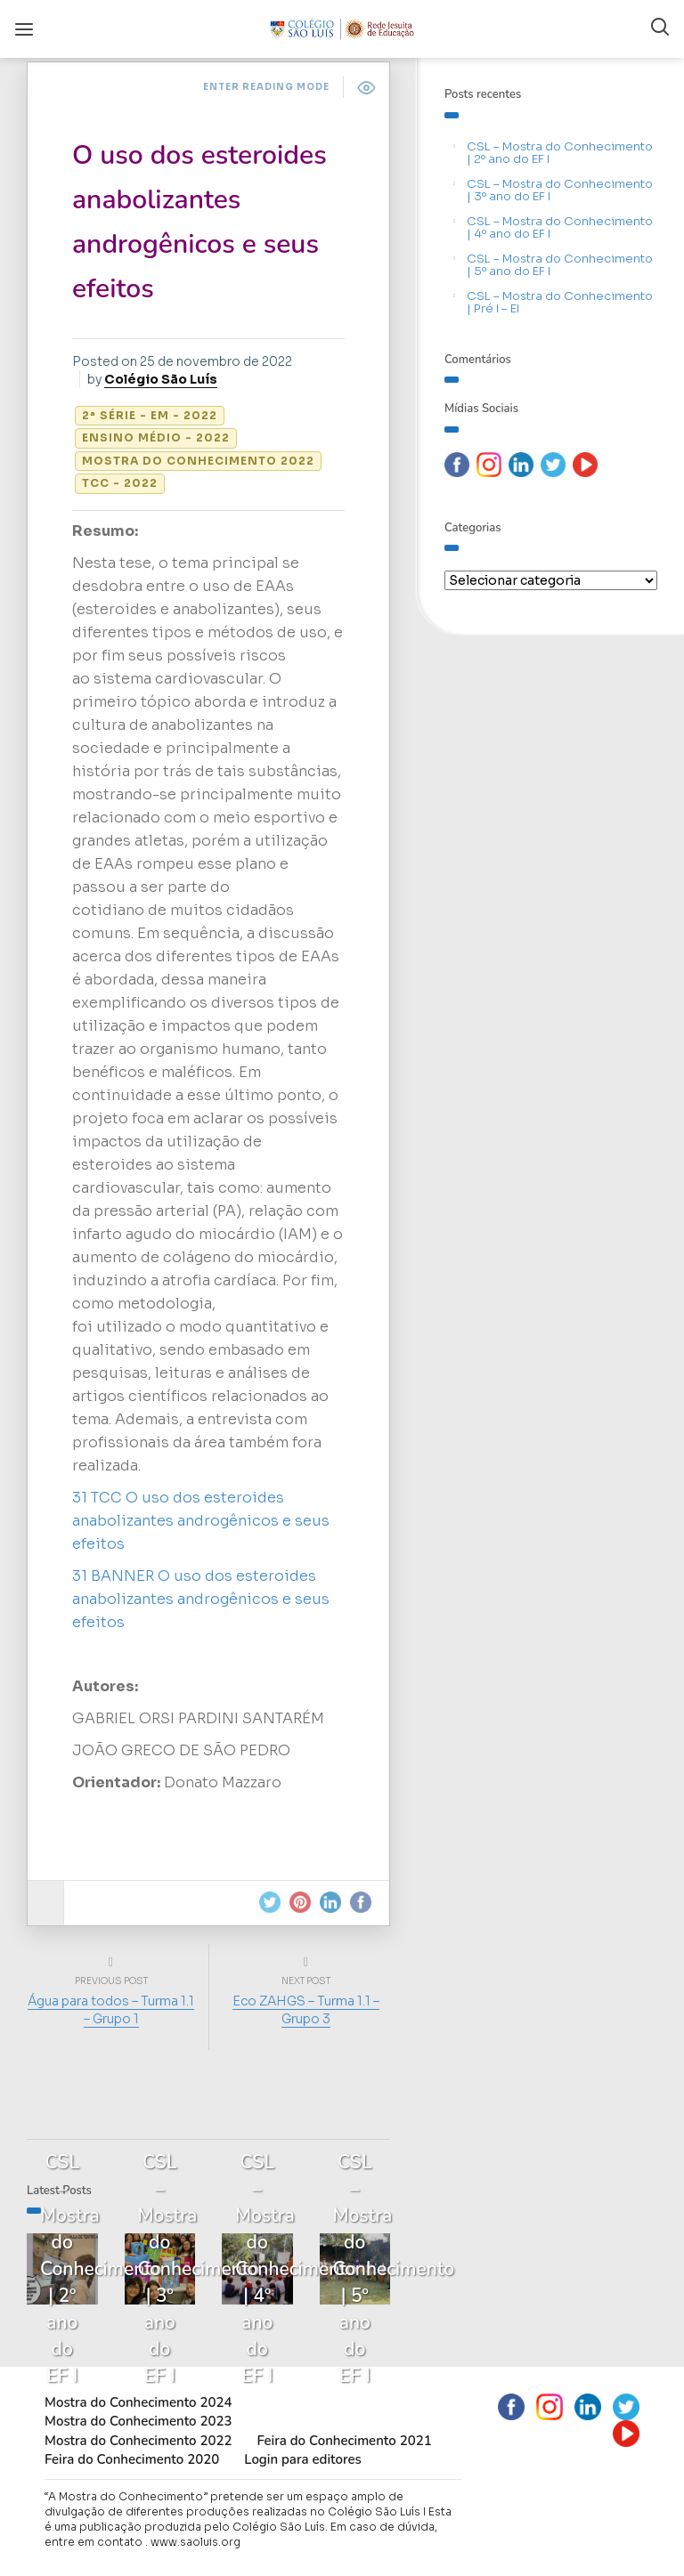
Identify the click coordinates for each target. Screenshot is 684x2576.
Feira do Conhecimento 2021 (343, 2441)
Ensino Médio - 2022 (156, 437)
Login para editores (303, 2459)
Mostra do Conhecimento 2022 (198, 460)
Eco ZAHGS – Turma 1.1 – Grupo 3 (305, 2010)
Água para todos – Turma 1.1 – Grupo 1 (111, 2010)
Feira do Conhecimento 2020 (132, 2459)
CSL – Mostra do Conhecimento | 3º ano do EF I (560, 190)
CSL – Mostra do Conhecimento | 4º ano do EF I (560, 227)
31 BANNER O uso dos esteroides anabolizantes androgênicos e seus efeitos (201, 1599)
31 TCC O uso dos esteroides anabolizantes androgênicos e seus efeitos (201, 1520)
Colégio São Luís (160, 379)
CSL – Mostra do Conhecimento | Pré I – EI (560, 302)
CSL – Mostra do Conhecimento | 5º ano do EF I (560, 265)
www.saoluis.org (195, 2541)
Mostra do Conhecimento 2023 (138, 2421)
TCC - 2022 (120, 483)
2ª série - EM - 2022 (149, 415)
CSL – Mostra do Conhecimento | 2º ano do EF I (560, 152)
